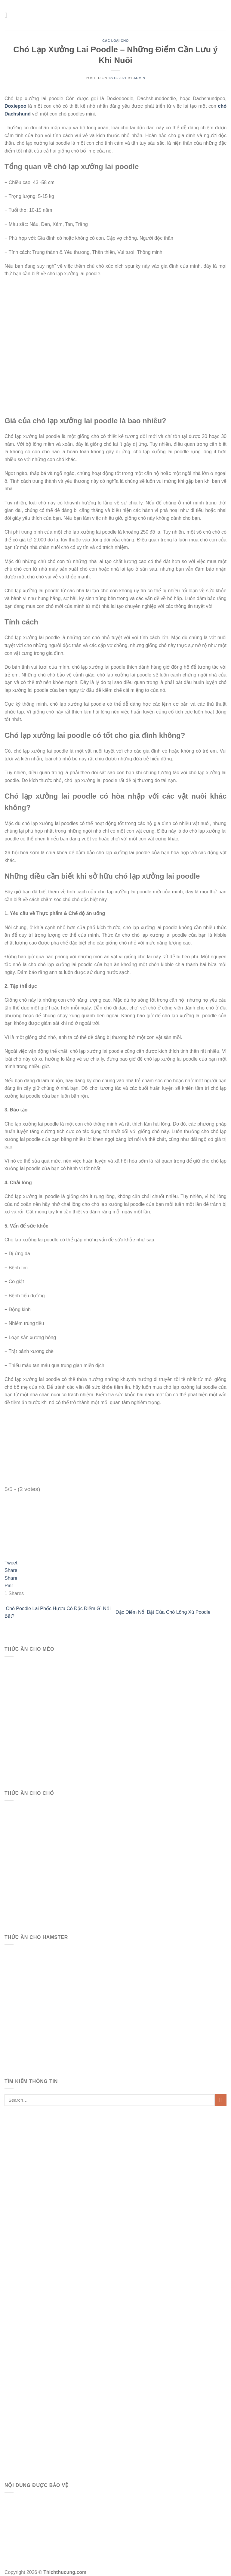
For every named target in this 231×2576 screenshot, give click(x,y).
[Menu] (8, 15)
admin (139, 78)
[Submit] (220, 2100)
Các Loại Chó (115, 40)
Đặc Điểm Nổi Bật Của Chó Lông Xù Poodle (164, 1612)
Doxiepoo (15, 106)
